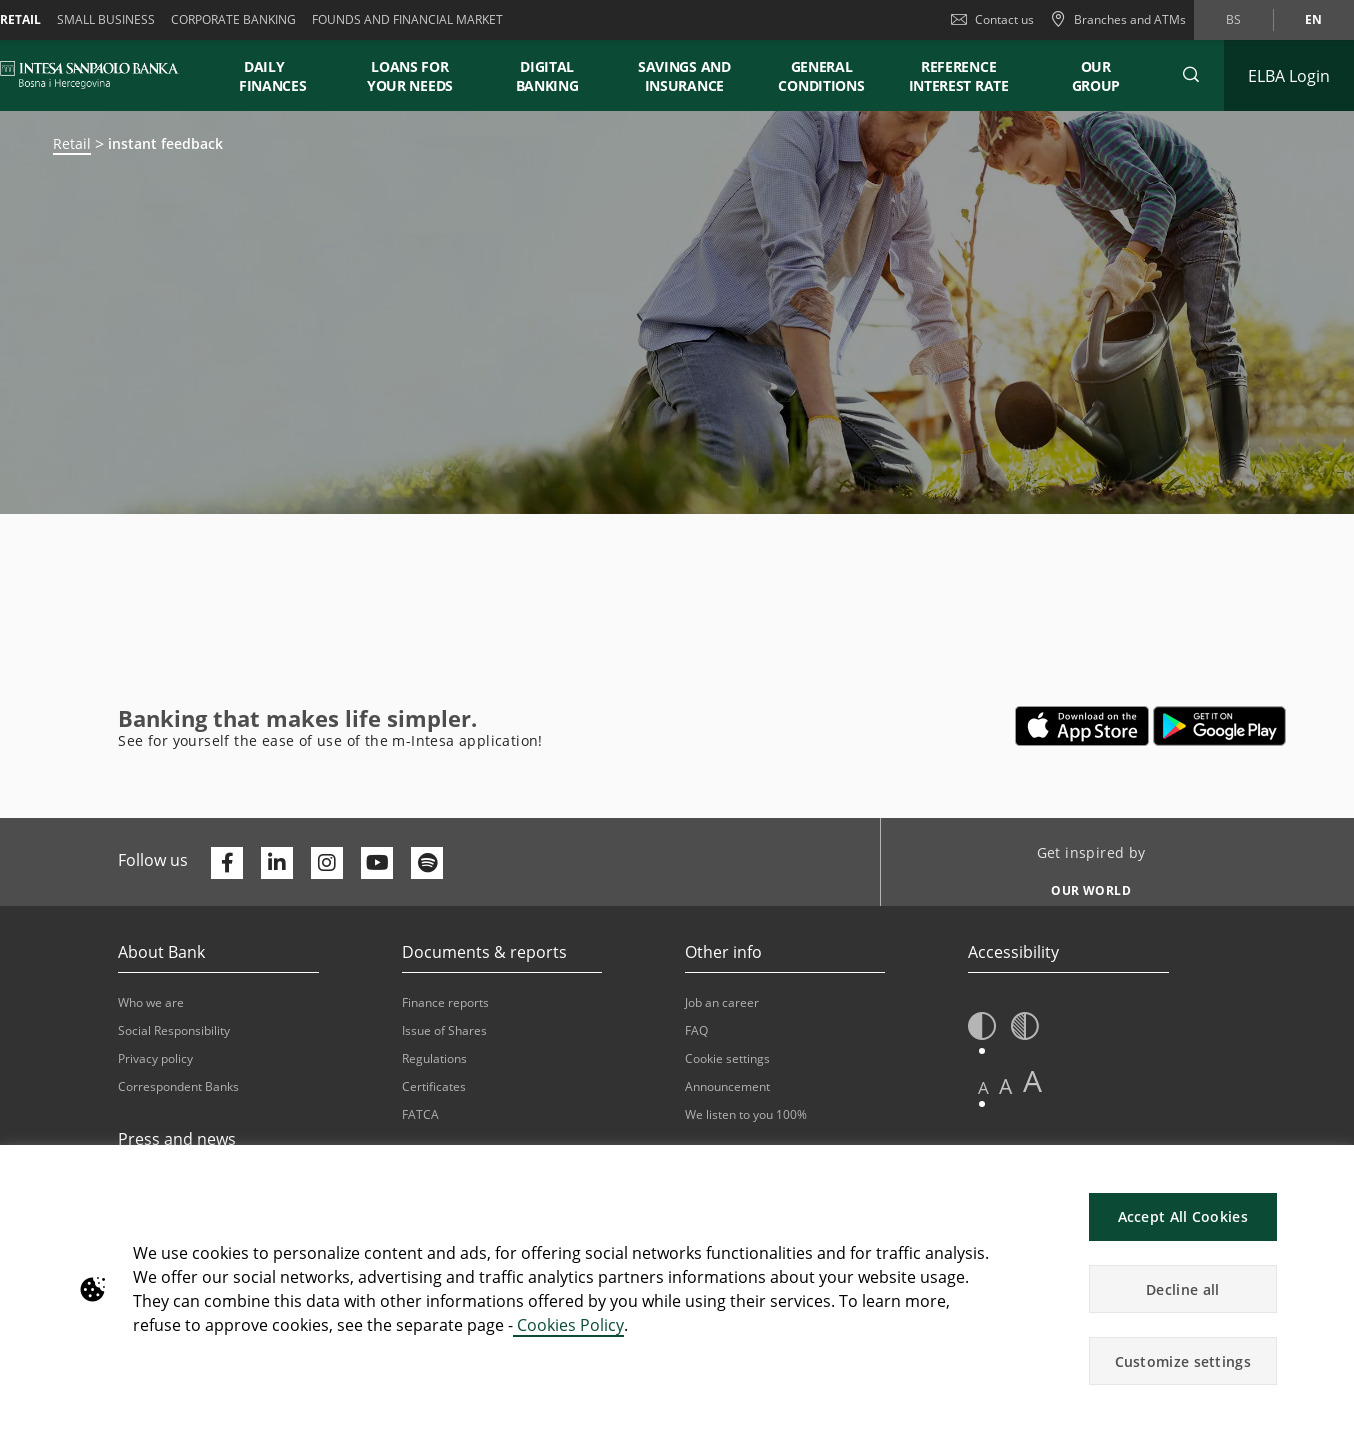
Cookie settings (727, 1058)
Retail (72, 143)
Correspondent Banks (178, 1086)
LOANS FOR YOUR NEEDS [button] (410, 76)
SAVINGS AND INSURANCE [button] (684, 76)
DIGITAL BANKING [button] (547, 76)
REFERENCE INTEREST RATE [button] (959, 76)
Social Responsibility (174, 1030)
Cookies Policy (568, 1325)
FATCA (420, 1114)
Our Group (1096, 76)
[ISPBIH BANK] (94, 75)
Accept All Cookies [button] (1183, 1216)
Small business (106, 19)
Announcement (727, 1086)
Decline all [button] (1182, 1289)
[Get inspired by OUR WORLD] (1083, 885)
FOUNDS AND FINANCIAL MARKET (407, 19)
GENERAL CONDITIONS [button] (821, 76)
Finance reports (445, 1002)
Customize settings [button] (1183, 1361)
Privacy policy (155, 1058)
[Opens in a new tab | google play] (1219, 726)
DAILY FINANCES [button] (273, 76)
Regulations (434, 1058)
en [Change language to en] (1313, 19)
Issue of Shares (444, 1030)
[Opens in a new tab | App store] (1082, 726)
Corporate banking (233, 19)
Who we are (151, 1002)
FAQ (696, 1030)
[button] (1191, 75)
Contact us (992, 19)
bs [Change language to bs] (1233, 19)
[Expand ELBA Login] (1289, 75)
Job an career (722, 1002)
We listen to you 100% (746, 1114)
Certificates (434, 1086)
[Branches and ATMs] (1118, 20)
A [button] (983, 1087)
